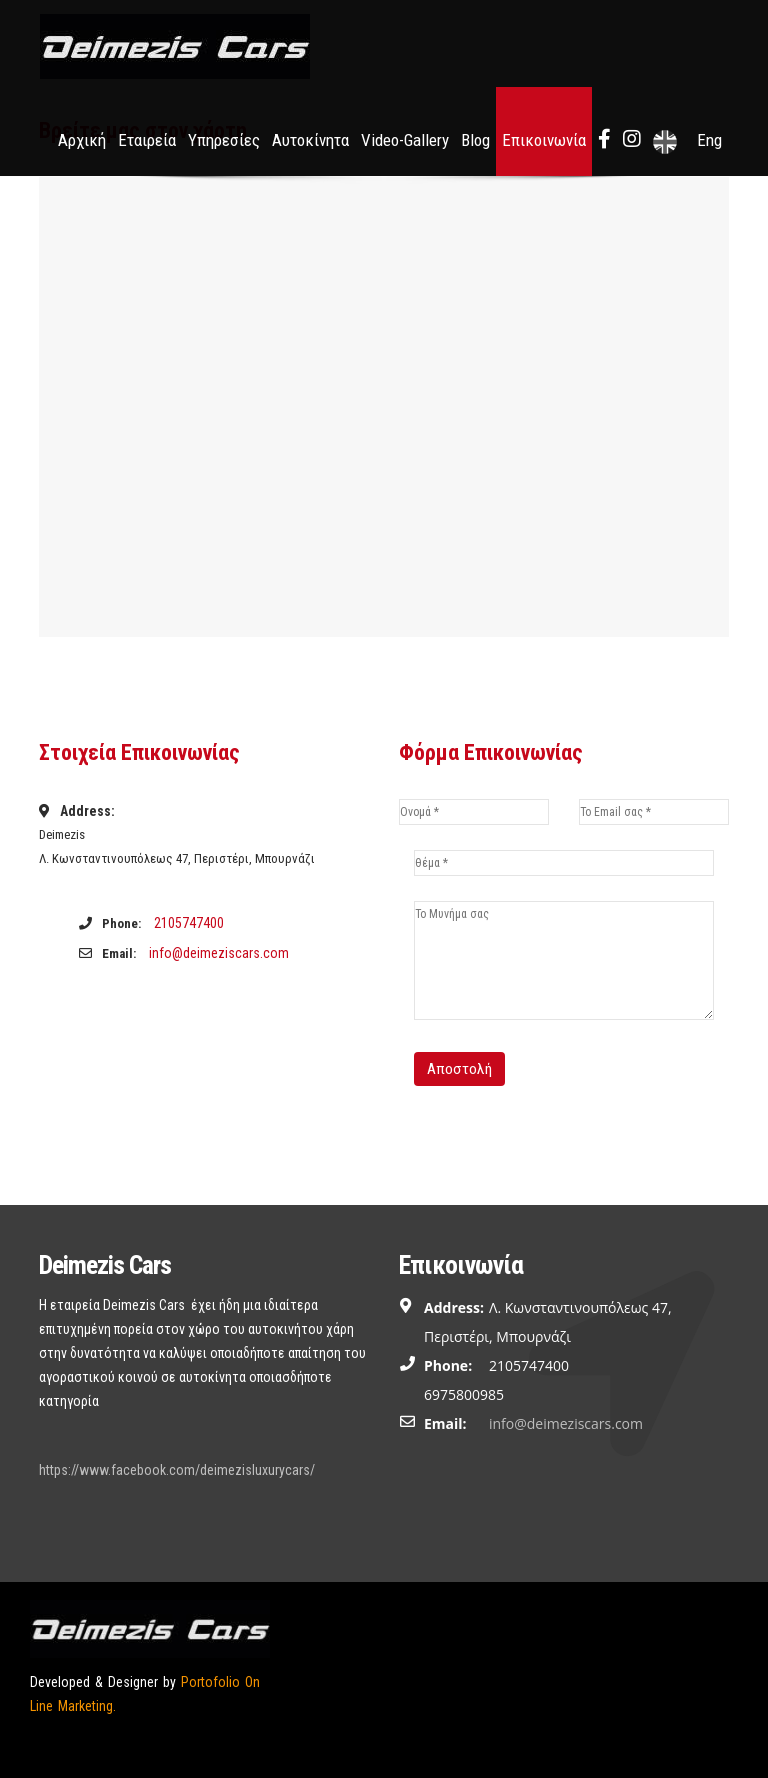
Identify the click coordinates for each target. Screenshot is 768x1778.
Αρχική (82, 140)
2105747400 (189, 923)
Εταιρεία (147, 140)
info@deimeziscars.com (219, 953)
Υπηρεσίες (224, 140)
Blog (475, 140)
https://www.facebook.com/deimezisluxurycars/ (177, 1470)
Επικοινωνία (544, 140)
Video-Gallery (405, 140)
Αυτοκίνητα (310, 140)
